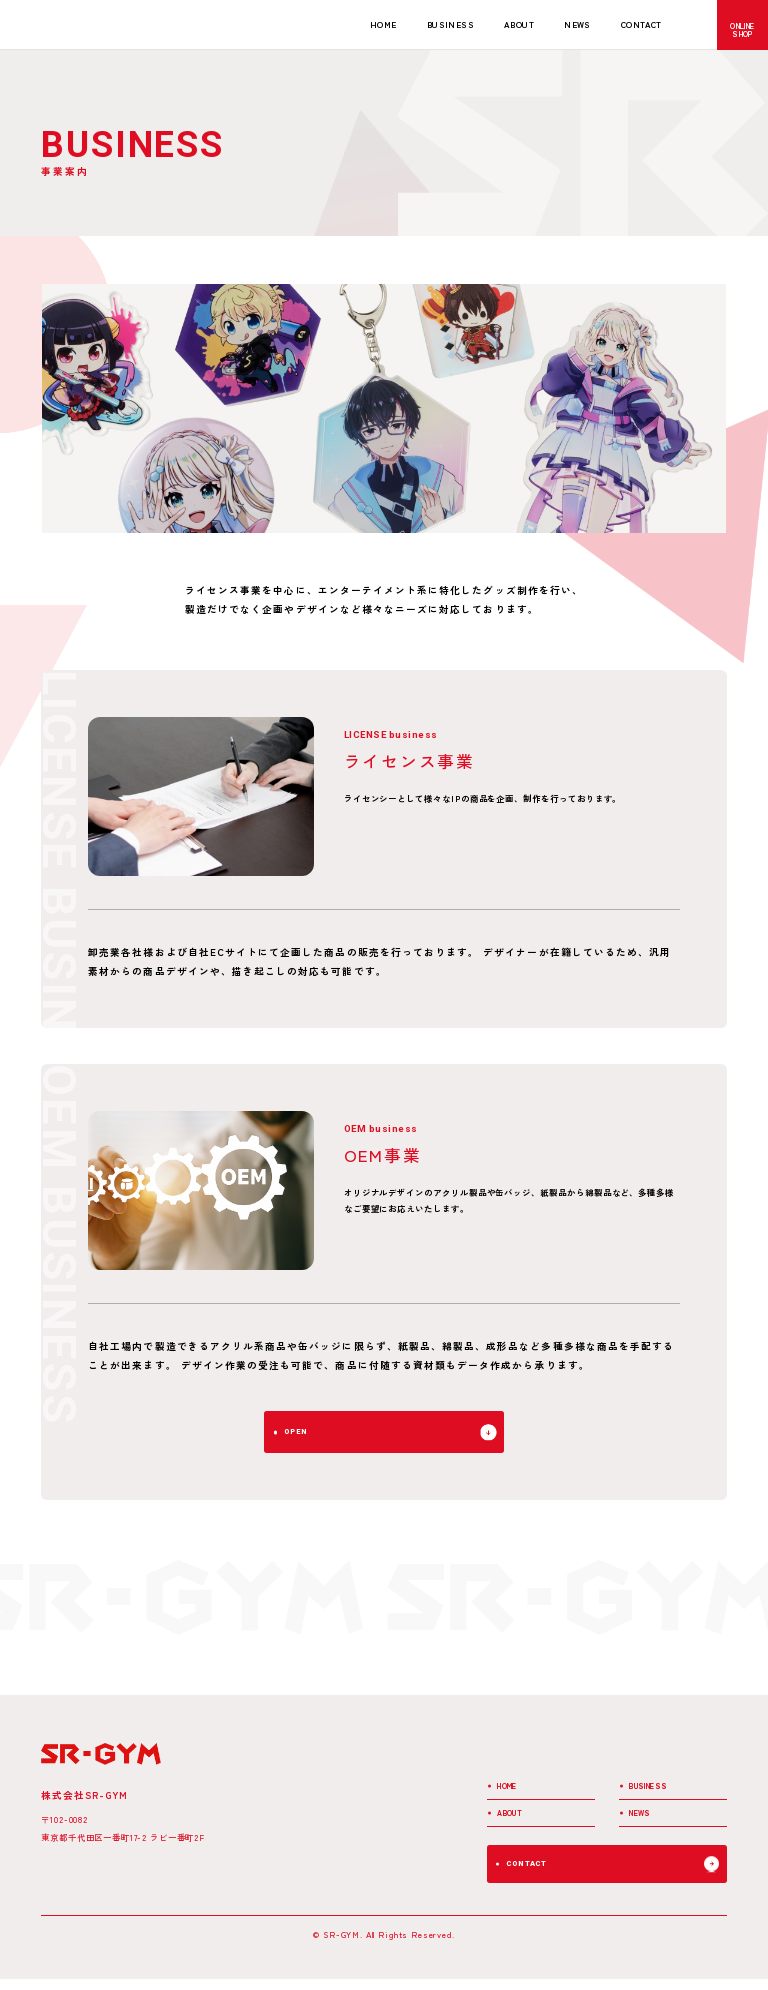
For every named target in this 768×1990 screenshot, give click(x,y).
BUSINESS (450, 24)
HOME (383, 24)
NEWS (577, 24)
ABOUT (519, 24)
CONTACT (641, 24)
